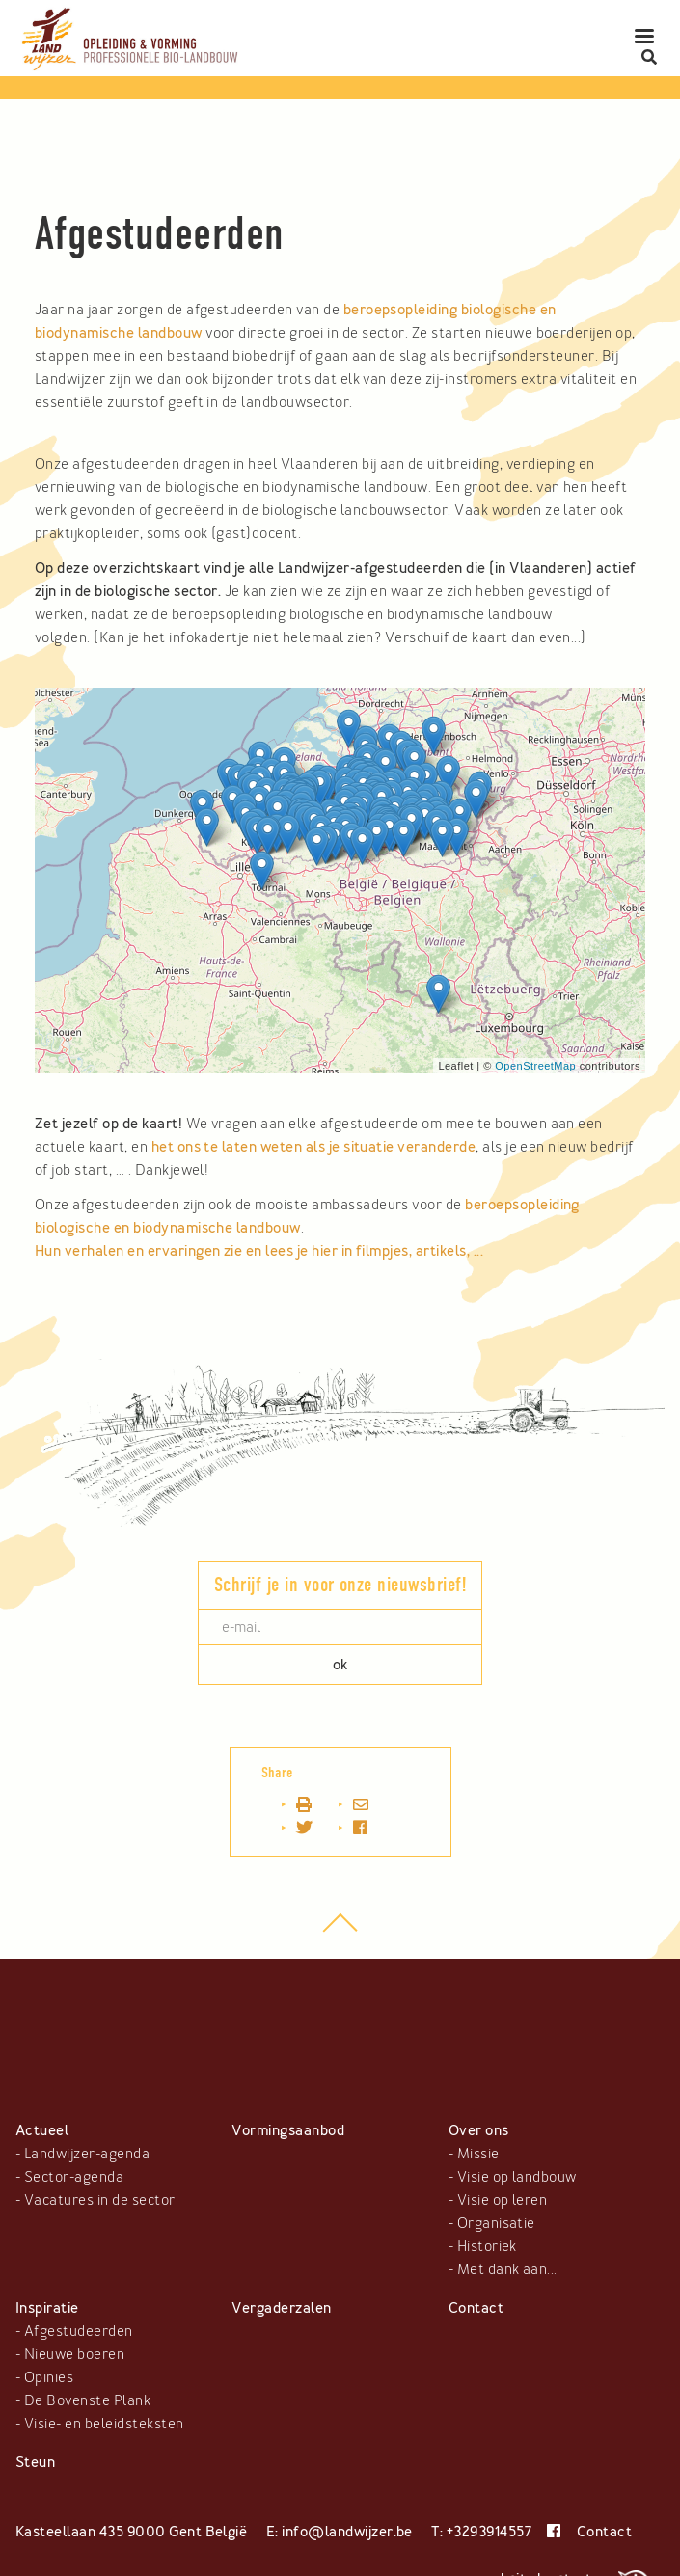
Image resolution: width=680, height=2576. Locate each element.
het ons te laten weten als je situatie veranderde (313, 1146)
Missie (478, 2153)
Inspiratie (47, 2308)
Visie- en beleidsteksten (104, 2423)
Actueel (41, 2130)
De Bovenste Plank (87, 2400)
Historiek (487, 2246)
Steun (35, 2462)
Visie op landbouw (517, 2176)
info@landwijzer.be (347, 2531)
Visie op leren (502, 2200)
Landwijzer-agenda (87, 2153)
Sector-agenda (73, 2176)
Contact (476, 2308)
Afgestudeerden (78, 2331)
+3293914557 (489, 2531)
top (340, 1933)
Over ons (479, 2130)
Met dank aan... (507, 2269)
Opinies (48, 2377)
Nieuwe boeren (74, 2354)
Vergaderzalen (281, 2308)
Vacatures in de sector (100, 2200)
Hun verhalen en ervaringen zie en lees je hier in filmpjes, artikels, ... (261, 1251)
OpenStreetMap (535, 1065)
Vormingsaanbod (287, 2130)
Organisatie (496, 2223)
